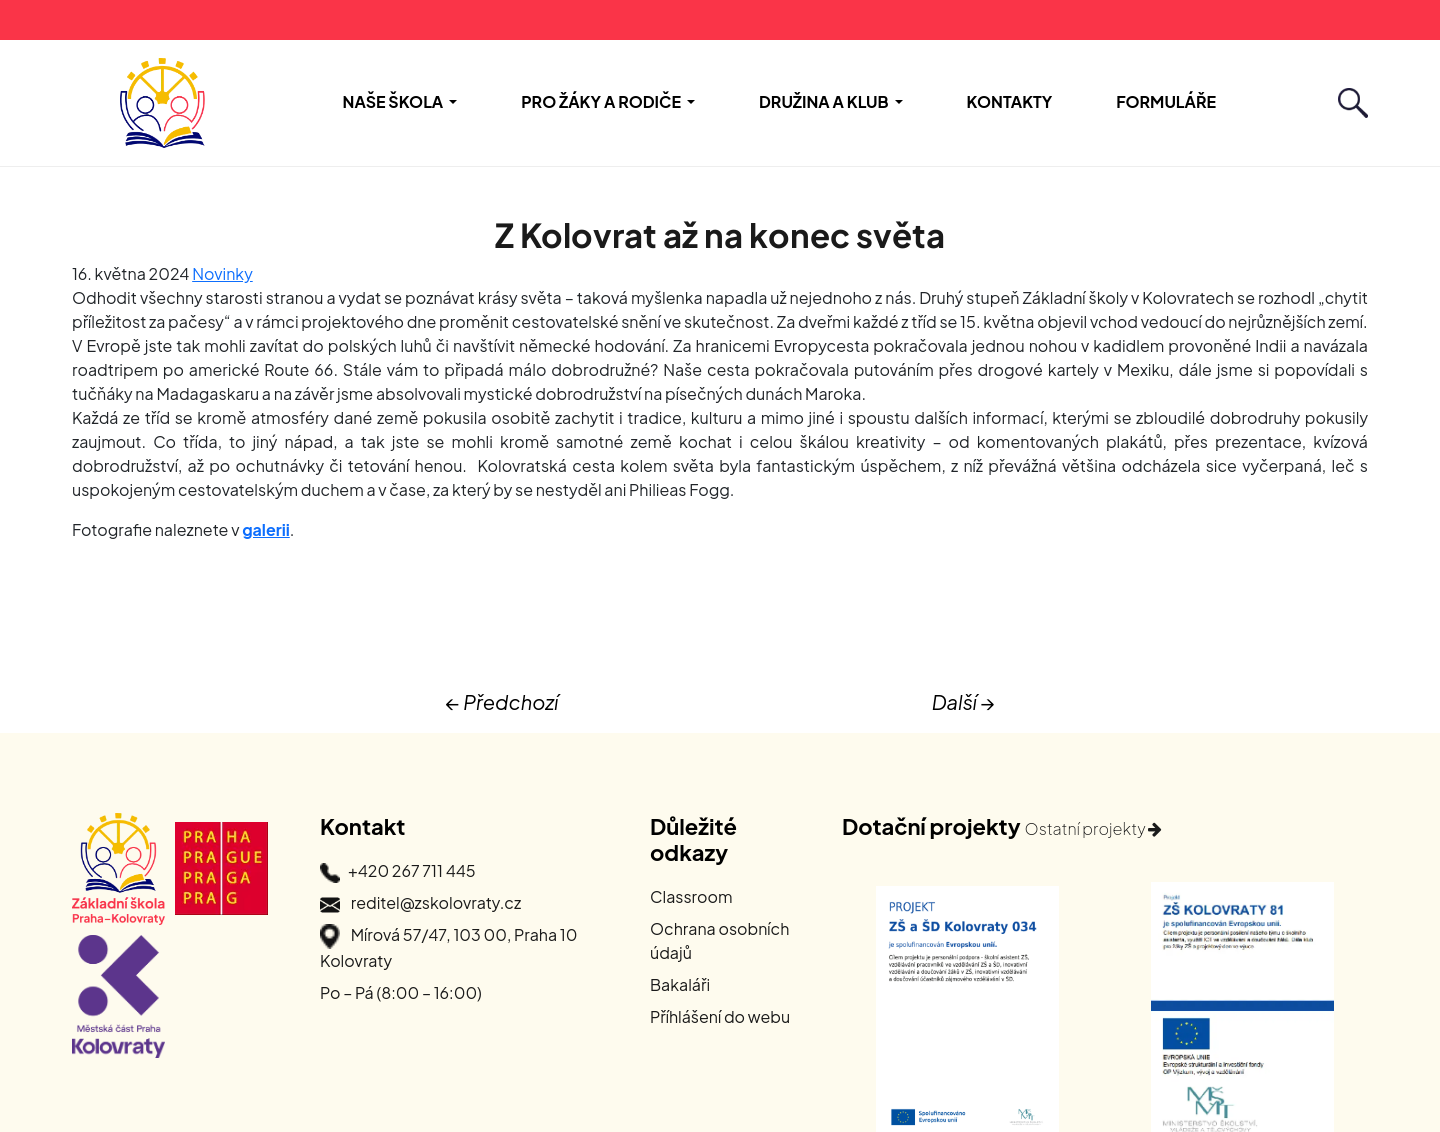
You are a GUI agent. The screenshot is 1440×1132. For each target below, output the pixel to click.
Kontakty (1010, 101)
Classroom (691, 896)
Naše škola (393, 101)
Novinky (222, 273)
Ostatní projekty (1094, 828)
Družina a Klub (824, 101)
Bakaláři (680, 984)
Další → (963, 701)
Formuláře (1166, 101)
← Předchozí (501, 701)
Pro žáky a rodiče (601, 101)
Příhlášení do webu (720, 1016)
